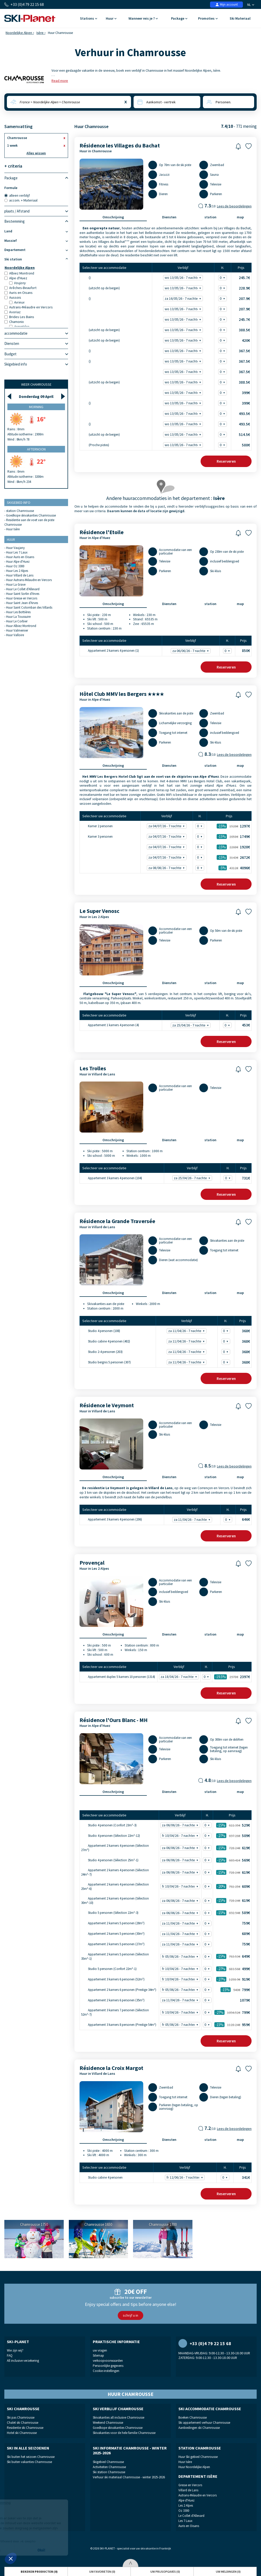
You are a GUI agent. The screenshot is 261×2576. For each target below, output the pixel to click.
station (210, 217)
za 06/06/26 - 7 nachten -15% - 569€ (181, 1860)
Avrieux (16, 302)
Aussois (12, 297)
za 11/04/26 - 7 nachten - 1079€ (181, 2000)
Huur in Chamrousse (96, 151)
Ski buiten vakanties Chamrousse (29, 2462)
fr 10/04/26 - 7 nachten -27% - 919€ (181, 1979)
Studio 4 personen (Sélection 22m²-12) (110, 1835)
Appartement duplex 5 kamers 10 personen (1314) (118, 1677)
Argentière (19, 326)
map (240, 217)
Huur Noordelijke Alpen (194, 2467)
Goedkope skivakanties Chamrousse (31, 515)
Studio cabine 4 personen (102, 2177)
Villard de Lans (188, 2490)
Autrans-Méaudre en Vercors (28, 307)
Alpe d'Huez (15, 278)
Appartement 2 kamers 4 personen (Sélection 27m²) (115, 1847)
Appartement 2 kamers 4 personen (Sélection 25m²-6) (115, 1886)
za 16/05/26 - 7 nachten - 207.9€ (184, 298)
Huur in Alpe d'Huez (95, 537)
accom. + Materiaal (20, 200)
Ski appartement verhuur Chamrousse (204, 2422)
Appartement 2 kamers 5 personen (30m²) (113, 1933)
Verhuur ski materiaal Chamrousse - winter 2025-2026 (129, 2477)
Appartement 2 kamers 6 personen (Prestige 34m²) (118, 1989)
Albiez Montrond (19, 273)
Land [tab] (36, 231)
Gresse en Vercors (190, 2485)
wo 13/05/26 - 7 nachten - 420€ (184, 340)
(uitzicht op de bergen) (100, 288)
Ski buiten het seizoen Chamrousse (31, 2457)
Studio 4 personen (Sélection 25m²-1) (109, 1860)
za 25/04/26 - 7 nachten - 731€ (193, 1178)
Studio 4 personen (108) (100, 1330)
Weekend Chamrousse (108, 2422)
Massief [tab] (36, 240)
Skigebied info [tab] (36, 364)
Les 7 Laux (185, 2521)
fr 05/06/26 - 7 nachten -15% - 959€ (181, 2024)
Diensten (169, 217)
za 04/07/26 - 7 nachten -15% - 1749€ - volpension (167, 836)
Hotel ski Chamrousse (22, 2433)
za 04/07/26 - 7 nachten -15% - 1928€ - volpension (167, 847)
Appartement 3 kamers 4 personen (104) (111, 1178)
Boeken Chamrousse (192, 2417)
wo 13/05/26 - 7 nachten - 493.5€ (184, 413)
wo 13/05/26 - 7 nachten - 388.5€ (184, 330)
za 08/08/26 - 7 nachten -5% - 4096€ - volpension (167, 867)
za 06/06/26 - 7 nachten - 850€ (191, 650)
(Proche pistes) (95, 445)
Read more (59, 81)
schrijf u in (130, 2315)
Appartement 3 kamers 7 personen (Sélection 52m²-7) (115, 2012)
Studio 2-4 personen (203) (102, 1351)
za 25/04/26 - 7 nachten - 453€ (191, 1025)
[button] (11, 2558)
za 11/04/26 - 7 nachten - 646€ (193, 1519)
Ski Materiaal (240, 18)
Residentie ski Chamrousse (25, 2428)
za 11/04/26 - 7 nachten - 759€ (181, 1923)
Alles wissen (36, 153)
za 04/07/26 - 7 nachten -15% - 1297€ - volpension (167, 826)
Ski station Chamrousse (109, 2472)
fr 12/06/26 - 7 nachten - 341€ (185, 2177)
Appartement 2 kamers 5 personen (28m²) (113, 1923)
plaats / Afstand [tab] (36, 211)
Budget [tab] (36, 354)
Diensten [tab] (36, 343)
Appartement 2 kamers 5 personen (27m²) (113, 1944)
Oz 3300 (183, 2510)
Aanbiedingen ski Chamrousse (199, 2428)
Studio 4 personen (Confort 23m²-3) (109, 1825)
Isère (40, 33)
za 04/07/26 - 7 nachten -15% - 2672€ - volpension (167, 857)
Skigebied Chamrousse (108, 2462)
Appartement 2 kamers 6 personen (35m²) (113, 2000)
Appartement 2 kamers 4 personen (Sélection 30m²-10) (115, 1900)
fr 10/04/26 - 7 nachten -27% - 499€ (181, 1968)
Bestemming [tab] (36, 221)
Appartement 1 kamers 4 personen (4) (110, 1025)
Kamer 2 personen (97, 826)
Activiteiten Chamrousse (109, 2467)
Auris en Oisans (18, 292)
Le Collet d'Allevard (191, 2516)
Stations (88, 18)
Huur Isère (13, 529)
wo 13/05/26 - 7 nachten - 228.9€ (184, 288)
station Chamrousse (20, 511)
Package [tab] (36, 178)
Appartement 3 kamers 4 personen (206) (111, 1519)
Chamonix (14, 321)
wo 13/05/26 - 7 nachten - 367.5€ (184, 350)
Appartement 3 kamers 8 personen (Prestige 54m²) (118, 2024)
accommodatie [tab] (36, 333)
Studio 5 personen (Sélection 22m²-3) (109, 1913)
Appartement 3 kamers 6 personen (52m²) (113, 1979)
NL (250, 4)
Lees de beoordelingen (234, 206)
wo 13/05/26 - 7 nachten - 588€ (184, 445)
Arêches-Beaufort (20, 287)
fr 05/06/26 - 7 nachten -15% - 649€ (181, 1956)
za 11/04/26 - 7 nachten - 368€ (187, 1330)
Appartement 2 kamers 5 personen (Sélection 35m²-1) (115, 1956)
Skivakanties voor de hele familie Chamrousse (124, 2433)
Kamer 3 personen (97, 836)
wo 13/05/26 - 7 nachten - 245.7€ (184, 277)
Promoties (208, 18)
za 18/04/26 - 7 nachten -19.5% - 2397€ (180, 1676)
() (86, 277)
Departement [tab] (36, 250)
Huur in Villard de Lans (97, 1074)
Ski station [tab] (36, 259)
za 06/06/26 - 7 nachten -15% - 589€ (181, 1913)
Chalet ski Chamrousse (22, 2422)
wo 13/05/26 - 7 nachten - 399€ (184, 392)
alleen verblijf (17, 195)
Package (179, 18)
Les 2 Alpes (185, 2505)
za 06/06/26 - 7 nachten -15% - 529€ (181, 1825)
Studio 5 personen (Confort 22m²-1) (109, 1968)
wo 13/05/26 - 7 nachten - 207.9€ (184, 309)
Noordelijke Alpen (19, 33)
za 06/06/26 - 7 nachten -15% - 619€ (181, 1847)
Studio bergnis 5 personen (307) (106, 1362)
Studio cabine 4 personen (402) (105, 1341)
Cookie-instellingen (106, 2371)
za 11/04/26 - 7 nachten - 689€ (181, 1933)
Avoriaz (12, 312)
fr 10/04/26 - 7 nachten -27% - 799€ (181, 2012)
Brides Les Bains (19, 317)
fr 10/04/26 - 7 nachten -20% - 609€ (181, 1886)
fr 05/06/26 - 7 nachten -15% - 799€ (181, 1989)
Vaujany (17, 283)
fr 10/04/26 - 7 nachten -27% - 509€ (181, 1835)
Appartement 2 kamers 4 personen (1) (110, 650)
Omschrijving (113, 217)
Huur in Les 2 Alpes (94, 916)
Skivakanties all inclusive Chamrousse (118, 2417)
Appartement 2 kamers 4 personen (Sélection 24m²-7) (115, 1872)
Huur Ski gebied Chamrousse (198, 2457)
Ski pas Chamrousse (20, 2417)
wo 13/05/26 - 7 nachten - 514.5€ (184, 434)
